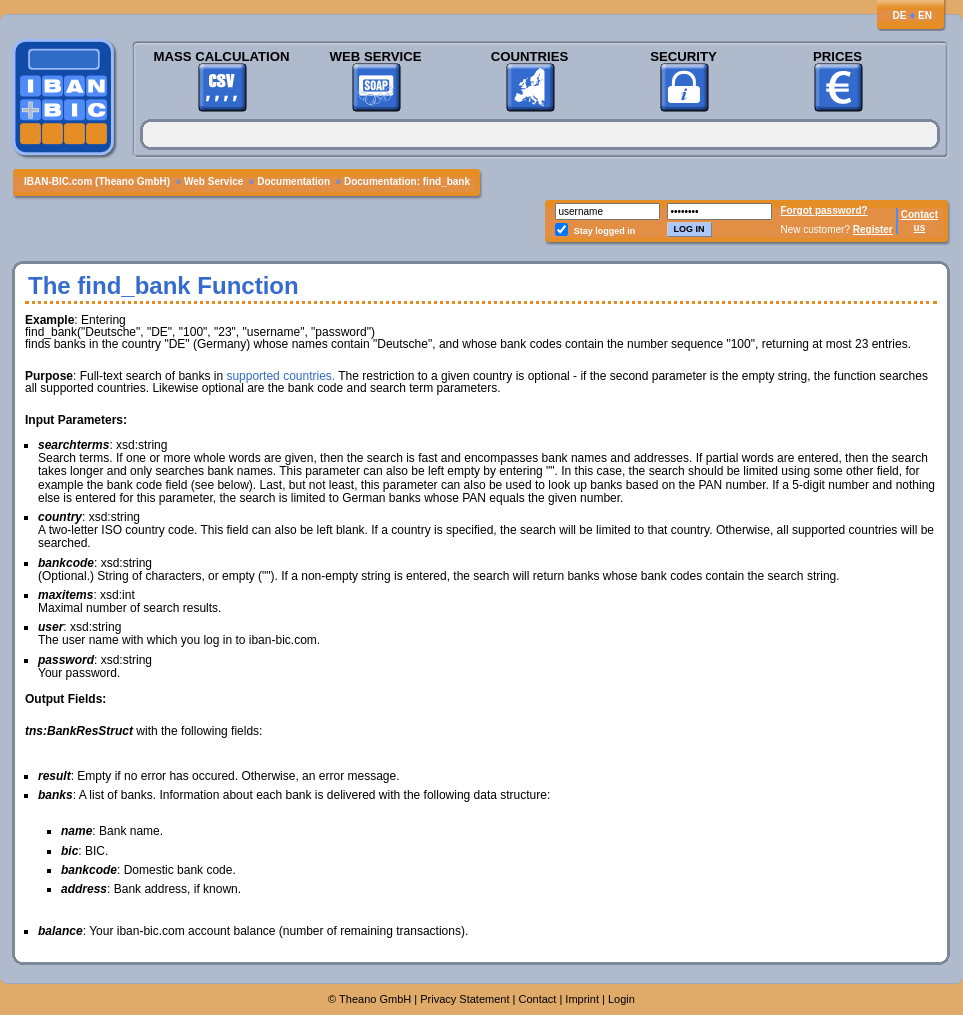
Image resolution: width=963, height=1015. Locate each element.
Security (683, 56)
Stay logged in (605, 231)
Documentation (293, 181)
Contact (919, 214)
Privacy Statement (464, 999)
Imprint (582, 999)
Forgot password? (824, 210)
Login (621, 999)
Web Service (375, 56)
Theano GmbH (375, 999)
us (920, 227)
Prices (837, 56)
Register (873, 229)
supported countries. (280, 376)
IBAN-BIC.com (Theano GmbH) (97, 181)
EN (925, 15)
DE (899, 15)
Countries (530, 56)
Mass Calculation (221, 56)
